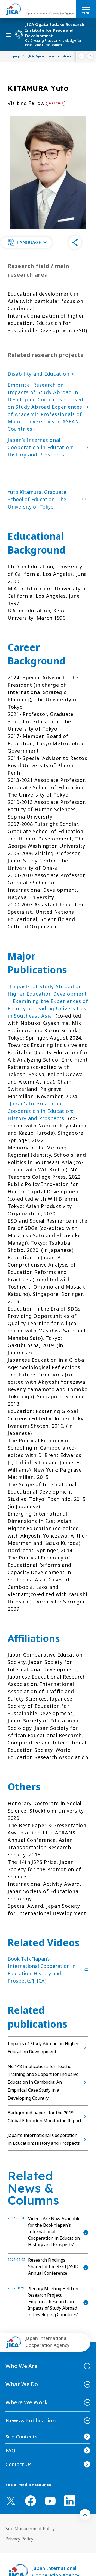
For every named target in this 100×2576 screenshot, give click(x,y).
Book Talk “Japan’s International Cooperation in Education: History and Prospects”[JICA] (48, 1969)
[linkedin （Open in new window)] (69, 2500)
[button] (26, 242)
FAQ (10, 2450)
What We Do (21, 2384)
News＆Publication (30, 2420)
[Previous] (81, 56)
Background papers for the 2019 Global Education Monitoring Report (48, 2117)
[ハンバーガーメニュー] (86, 7)
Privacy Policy (19, 2539)
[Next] (90, 56)
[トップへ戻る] (85, 2514)
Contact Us (18, 2464)
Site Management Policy (30, 2529)
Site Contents (21, 2436)
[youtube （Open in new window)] (50, 2501)
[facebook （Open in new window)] (30, 2500)
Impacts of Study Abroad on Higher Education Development (48, 2047)
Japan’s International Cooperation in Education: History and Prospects (41, 1110)
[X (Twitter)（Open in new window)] (10, 2501)
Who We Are (21, 2366)
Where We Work (26, 2402)
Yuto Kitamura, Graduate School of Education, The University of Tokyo (48, 499)
